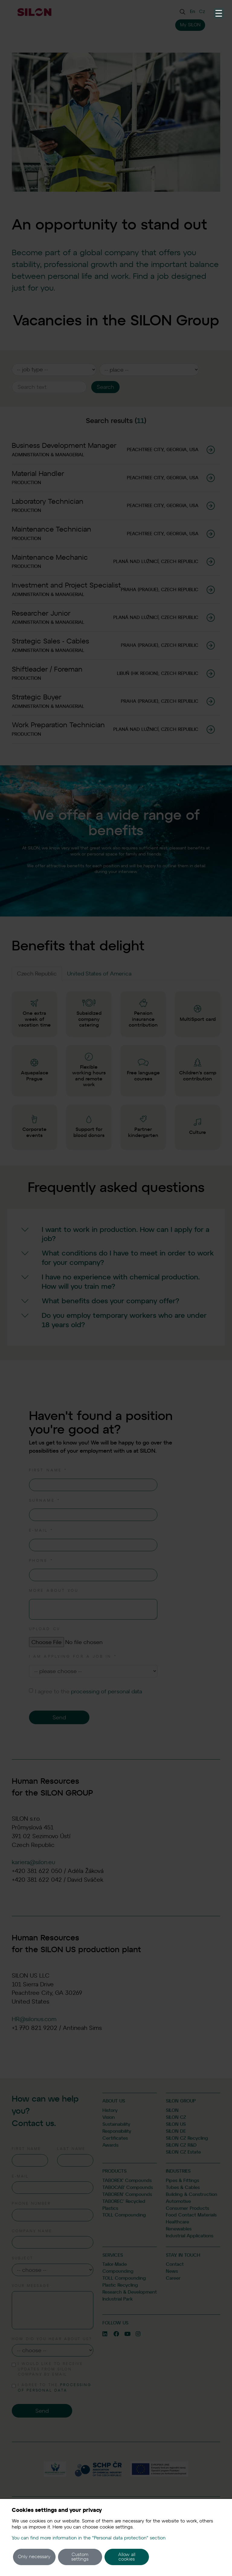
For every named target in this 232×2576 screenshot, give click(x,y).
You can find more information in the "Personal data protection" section (89, 2538)
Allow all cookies (126, 2557)
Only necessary (34, 2556)
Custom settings (80, 2557)
